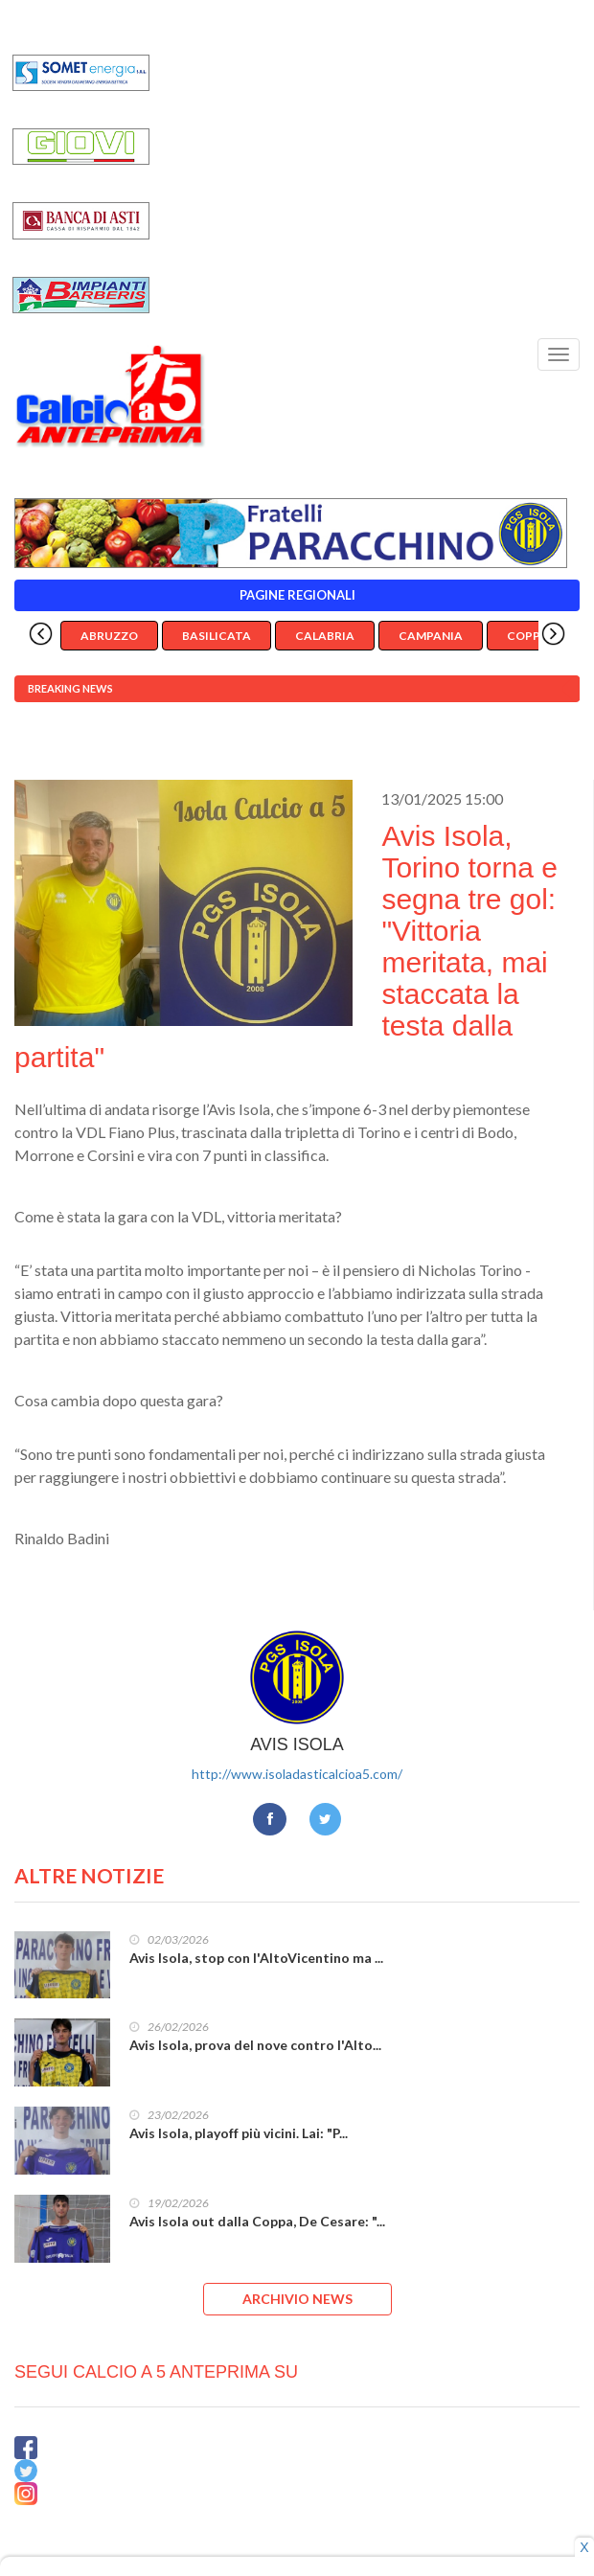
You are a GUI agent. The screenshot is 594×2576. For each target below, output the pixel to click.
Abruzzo (109, 635)
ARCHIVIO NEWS (297, 2299)
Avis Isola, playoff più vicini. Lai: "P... (238, 2133)
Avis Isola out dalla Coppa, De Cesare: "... (257, 2221)
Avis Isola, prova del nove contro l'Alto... (255, 2045)
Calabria (324, 635)
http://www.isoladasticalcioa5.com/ (297, 1774)
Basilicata (216, 635)
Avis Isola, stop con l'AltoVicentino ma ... (256, 1957)
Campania (431, 635)
